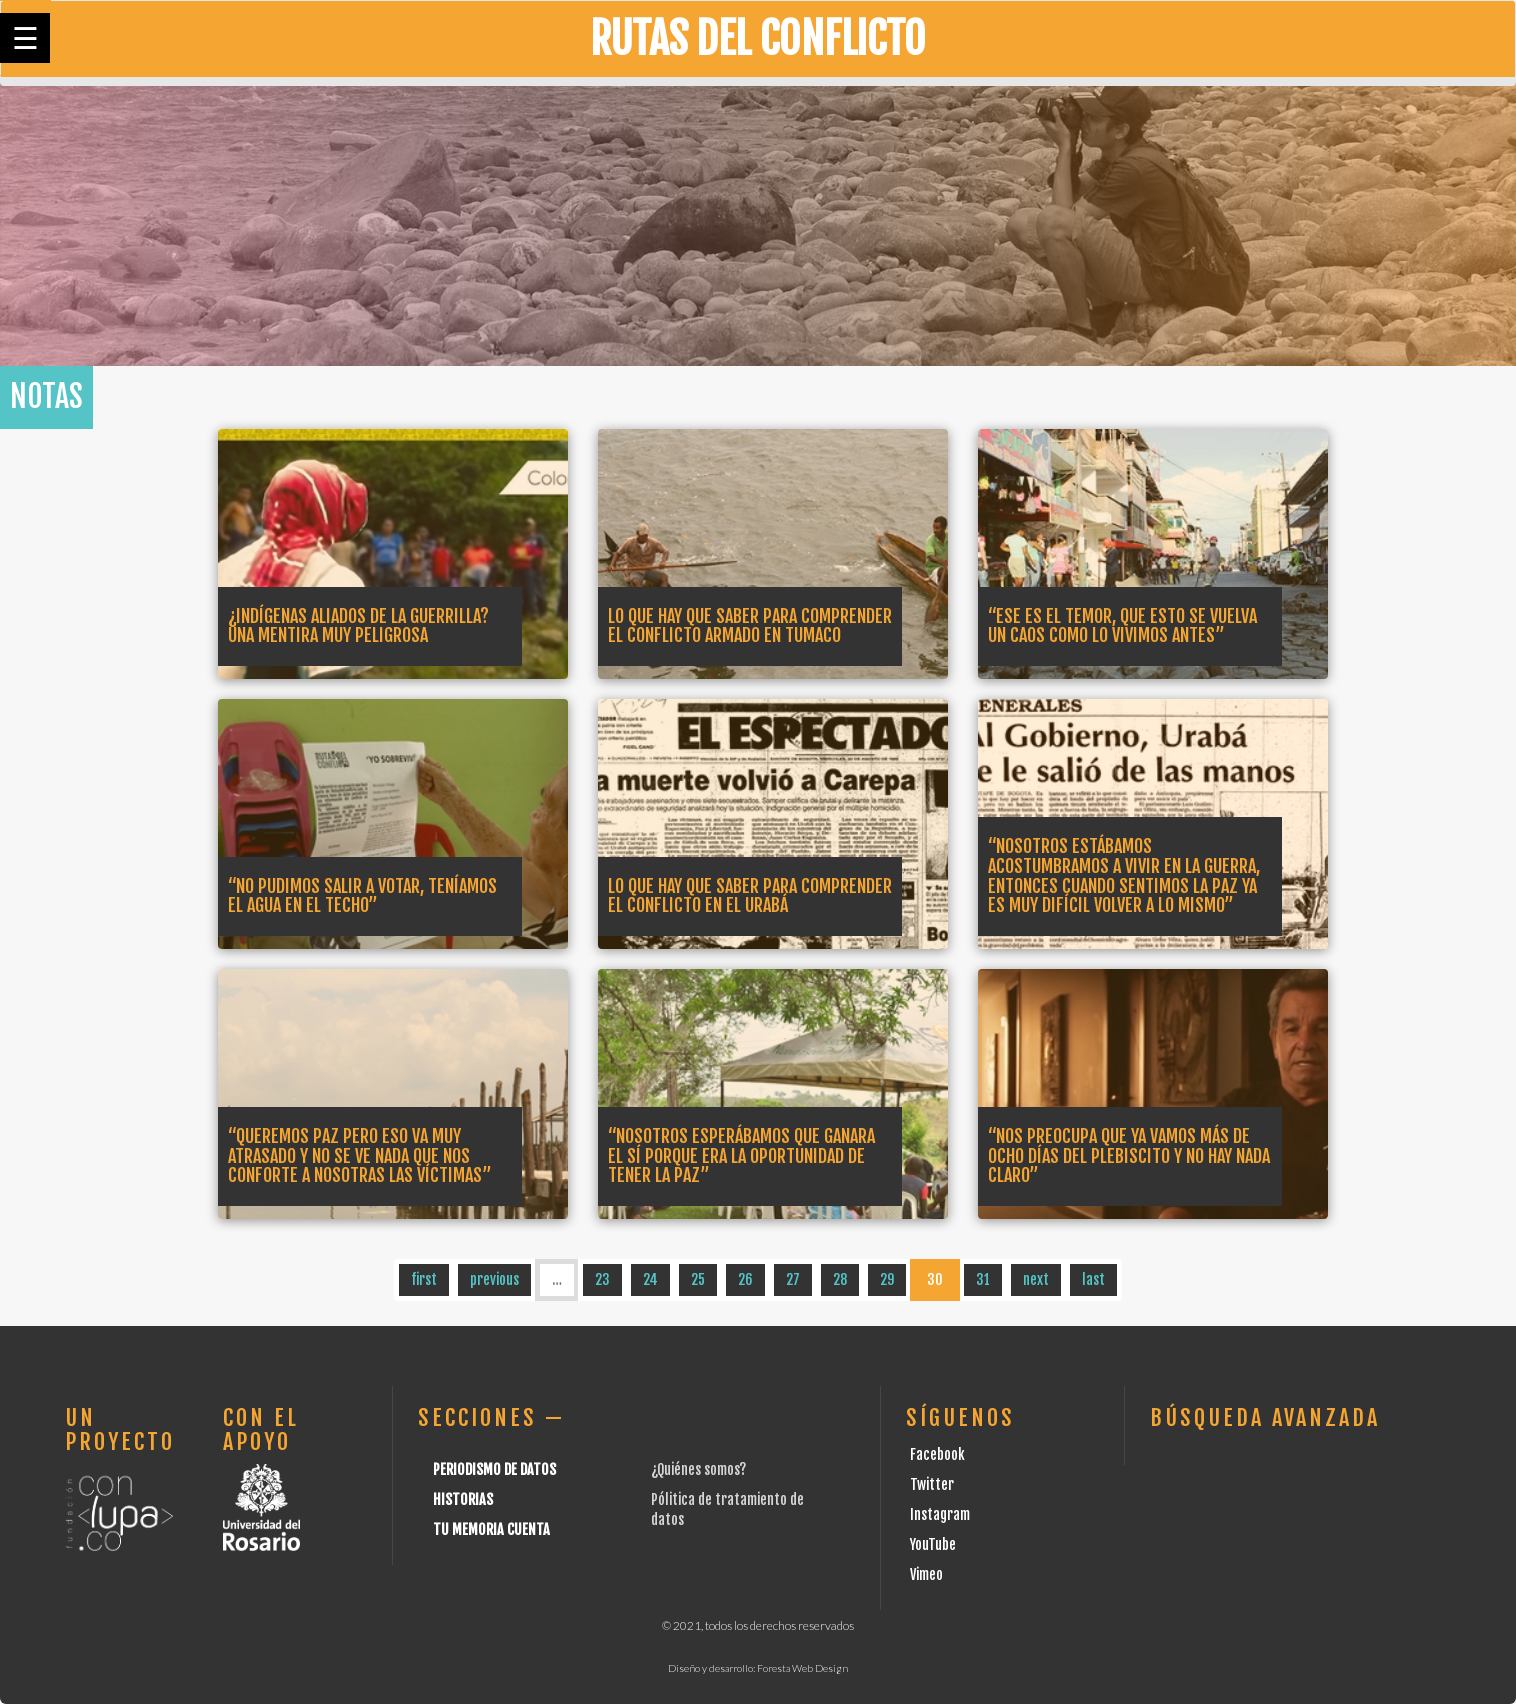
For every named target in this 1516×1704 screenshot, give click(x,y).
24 (650, 1279)
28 (840, 1279)
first (424, 1279)
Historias (463, 1499)
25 (698, 1279)
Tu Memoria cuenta (491, 1529)
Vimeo (926, 1574)
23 (602, 1279)
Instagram (940, 1514)
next (1036, 1279)
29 (887, 1279)
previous (494, 1279)
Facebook (937, 1454)
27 (793, 1279)
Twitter (932, 1484)
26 (745, 1279)
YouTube (933, 1544)
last (1093, 1279)
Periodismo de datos (494, 1469)
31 (983, 1279)
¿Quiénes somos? (698, 1469)
